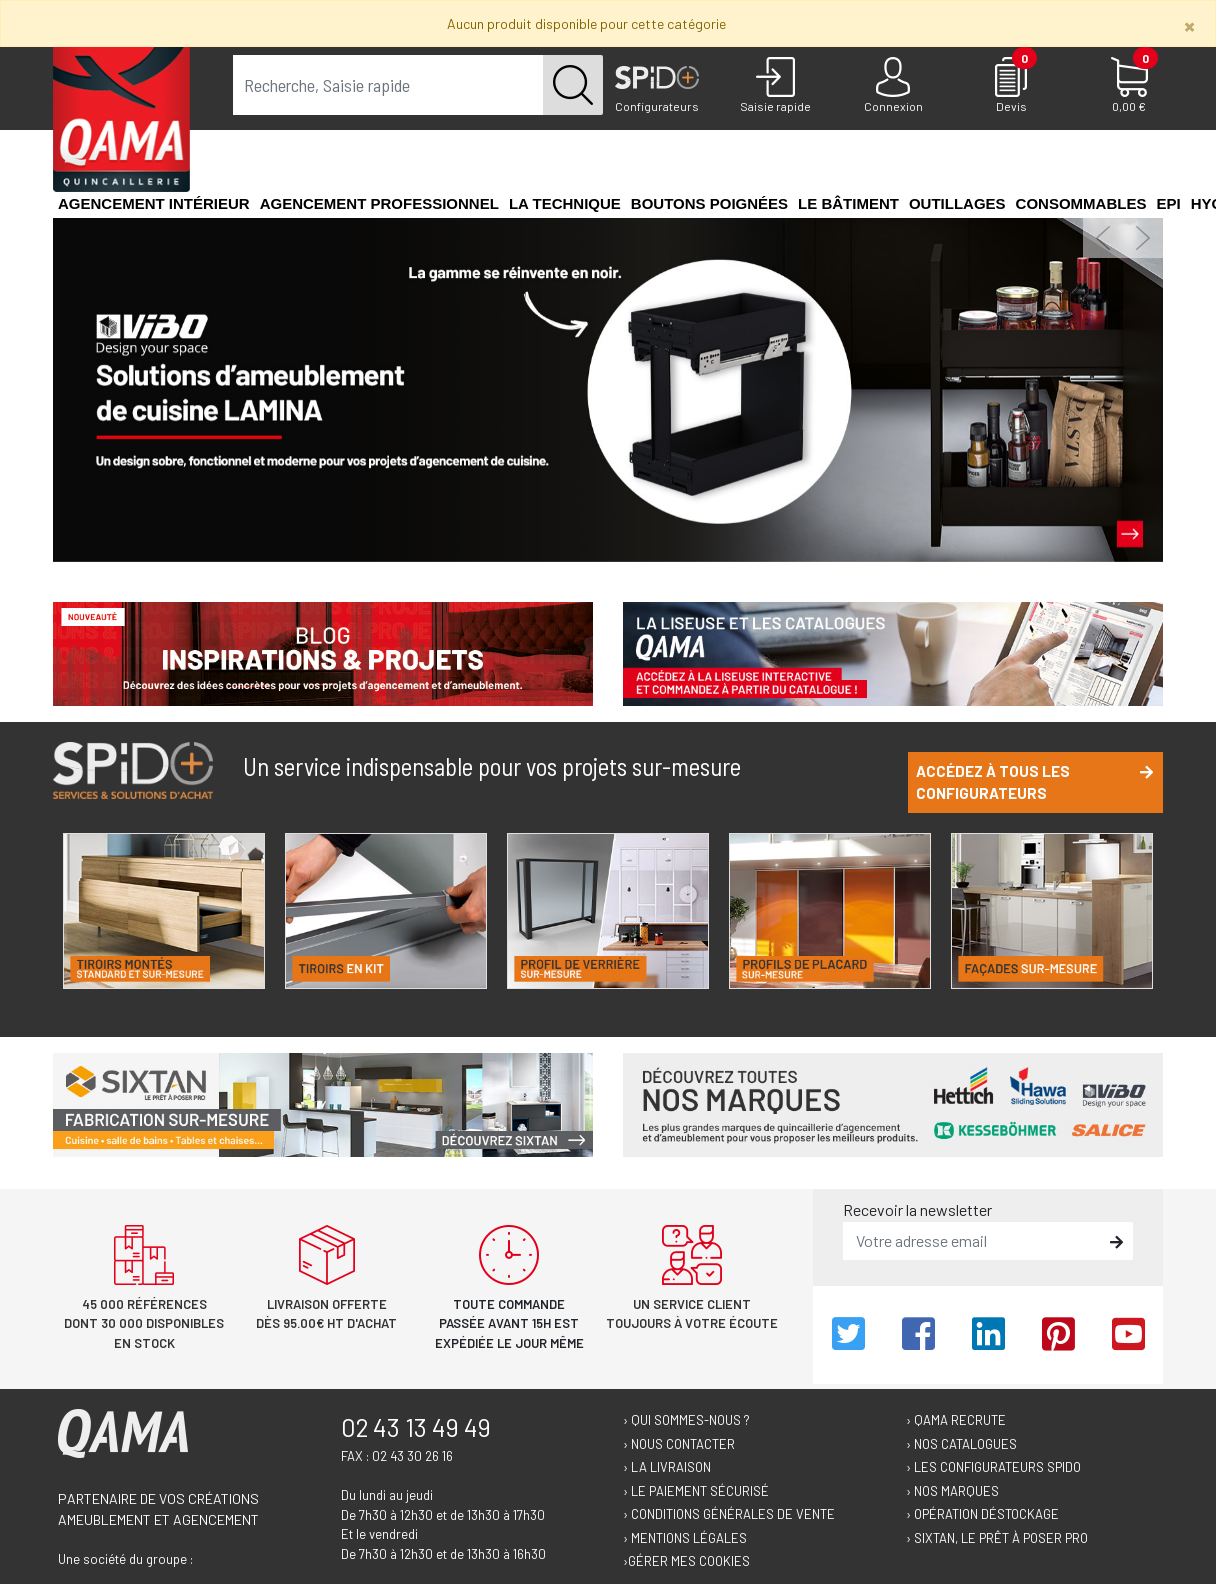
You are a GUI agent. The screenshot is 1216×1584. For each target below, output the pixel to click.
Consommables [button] (1081, 203)
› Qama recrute (956, 1420)
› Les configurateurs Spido (993, 1467)
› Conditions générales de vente (729, 1514)
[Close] (1189, 25)
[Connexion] (893, 86)
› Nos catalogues (961, 1444)
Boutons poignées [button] (709, 203)
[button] (1103, 238)
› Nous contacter (679, 1444)
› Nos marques (952, 1491)
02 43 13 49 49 (416, 1427)
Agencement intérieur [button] (154, 203)
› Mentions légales (685, 1538)
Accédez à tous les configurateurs (1034, 782)
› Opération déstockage (982, 1514)
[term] (388, 85)
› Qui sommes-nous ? (686, 1420)
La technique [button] (565, 203)
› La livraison (667, 1467)
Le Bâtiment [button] (848, 203)
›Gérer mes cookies (686, 1561)
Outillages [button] (957, 203)
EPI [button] (1168, 203)
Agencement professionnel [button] (379, 203)
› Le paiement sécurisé (696, 1491)
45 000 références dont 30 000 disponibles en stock (144, 1323)
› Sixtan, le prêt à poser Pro (997, 1538)
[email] (973, 1241)
